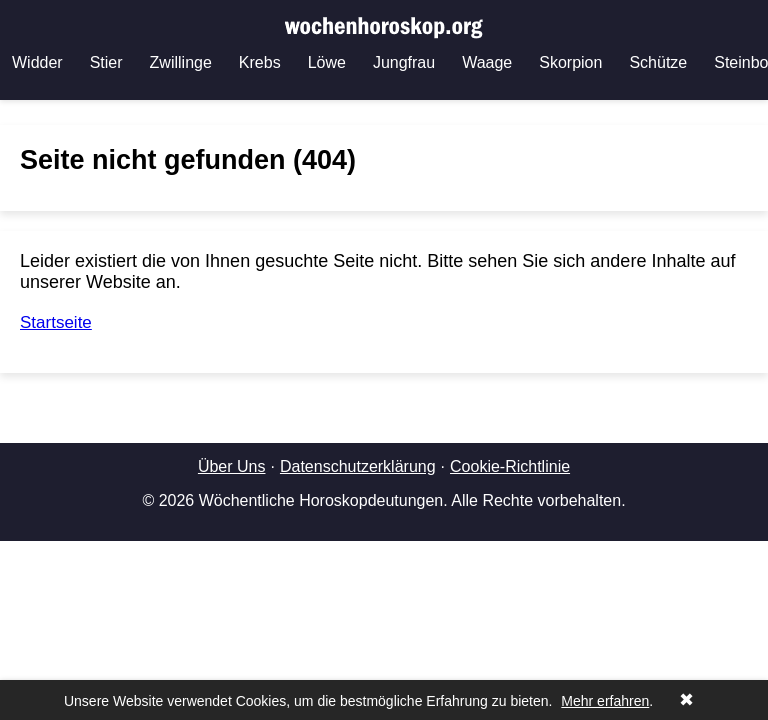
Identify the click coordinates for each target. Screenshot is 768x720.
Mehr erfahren (605, 701)
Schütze (658, 62)
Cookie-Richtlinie (510, 466)
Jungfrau (404, 62)
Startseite (56, 322)
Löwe (327, 62)
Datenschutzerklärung (358, 466)
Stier (106, 62)
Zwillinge (181, 62)
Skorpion (570, 62)
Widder (37, 62)
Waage (487, 62)
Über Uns (232, 466)
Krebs (260, 62)
